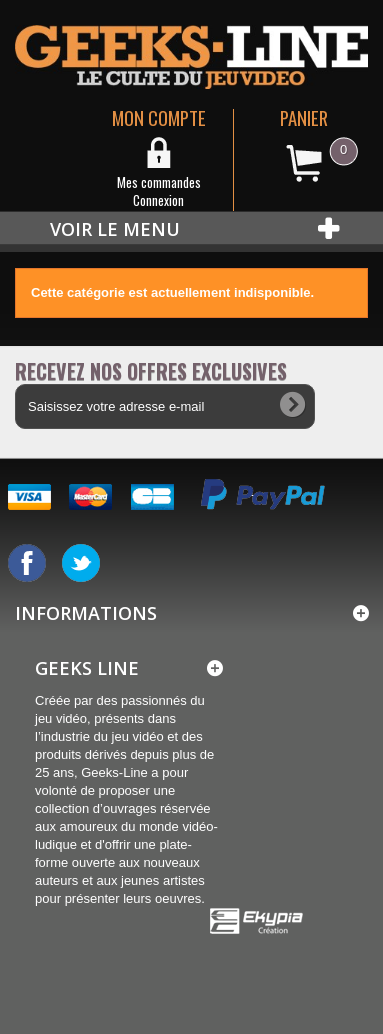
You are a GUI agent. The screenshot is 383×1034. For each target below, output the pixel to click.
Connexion (158, 200)
